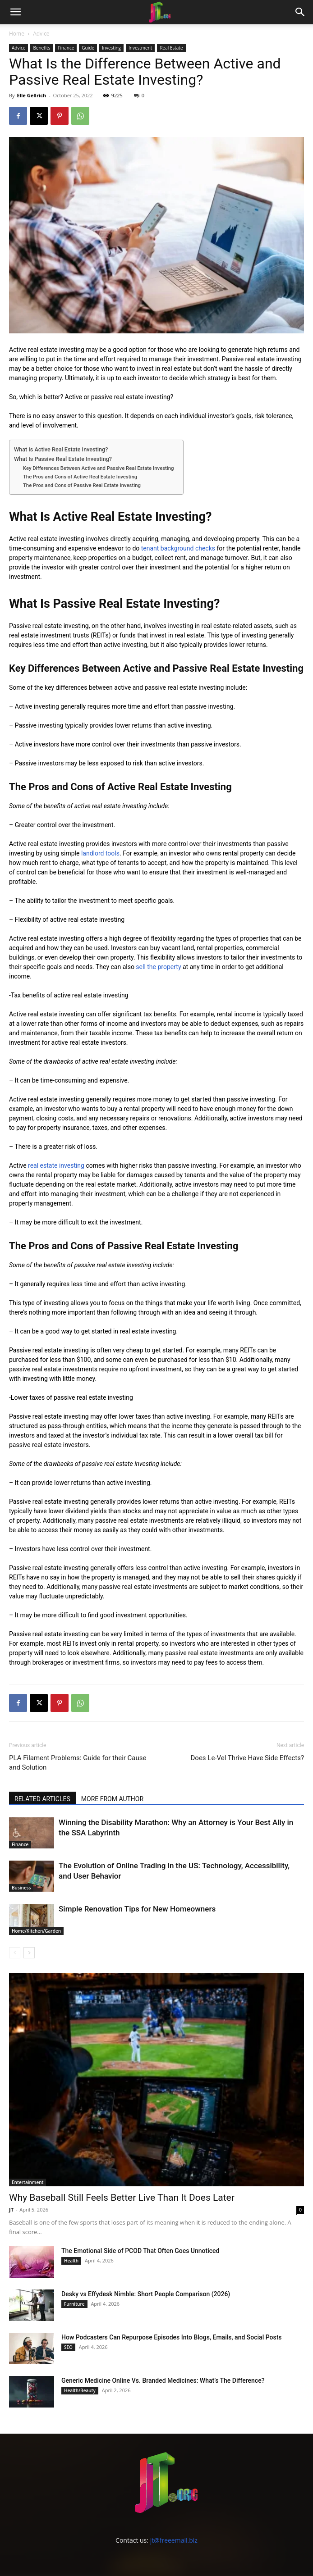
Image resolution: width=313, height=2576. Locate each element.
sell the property (158, 966)
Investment (140, 48)
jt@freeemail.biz (174, 2540)
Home (16, 33)
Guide (88, 48)
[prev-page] (14, 1952)
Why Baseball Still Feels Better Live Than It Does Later (122, 2197)
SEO (68, 2347)
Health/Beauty (80, 2390)
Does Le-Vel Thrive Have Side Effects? (247, 1758)
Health (71, 2260)
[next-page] (29, 1952)
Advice (41, 33)
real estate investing (56, 1165)
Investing (111, 48)
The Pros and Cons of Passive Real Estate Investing (82, 485)
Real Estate (171, 48)
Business (21, 1887)
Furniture (74, 2304)
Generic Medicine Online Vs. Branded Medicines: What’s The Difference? (162, 2380)
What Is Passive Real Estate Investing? (63, 458)
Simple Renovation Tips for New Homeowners (137, 1908)
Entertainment (27, 2182)
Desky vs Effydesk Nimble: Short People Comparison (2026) (145, 2294)
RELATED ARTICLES (42, 1798)
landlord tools (100, 853)
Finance (66, 48)
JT (11, 2209)
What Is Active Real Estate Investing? (61, 449)
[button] (15, 12)
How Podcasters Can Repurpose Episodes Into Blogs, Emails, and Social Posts (171, 2337)
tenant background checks (178, 548)
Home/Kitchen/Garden (36, 1931)
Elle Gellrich (31, 95)
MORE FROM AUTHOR (112, 1798)
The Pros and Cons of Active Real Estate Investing (80, 476)
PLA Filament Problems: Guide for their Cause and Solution (77, 1762)
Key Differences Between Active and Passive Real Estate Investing (98, 468)
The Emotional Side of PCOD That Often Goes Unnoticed (140, 2250)
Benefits (41, 48)
